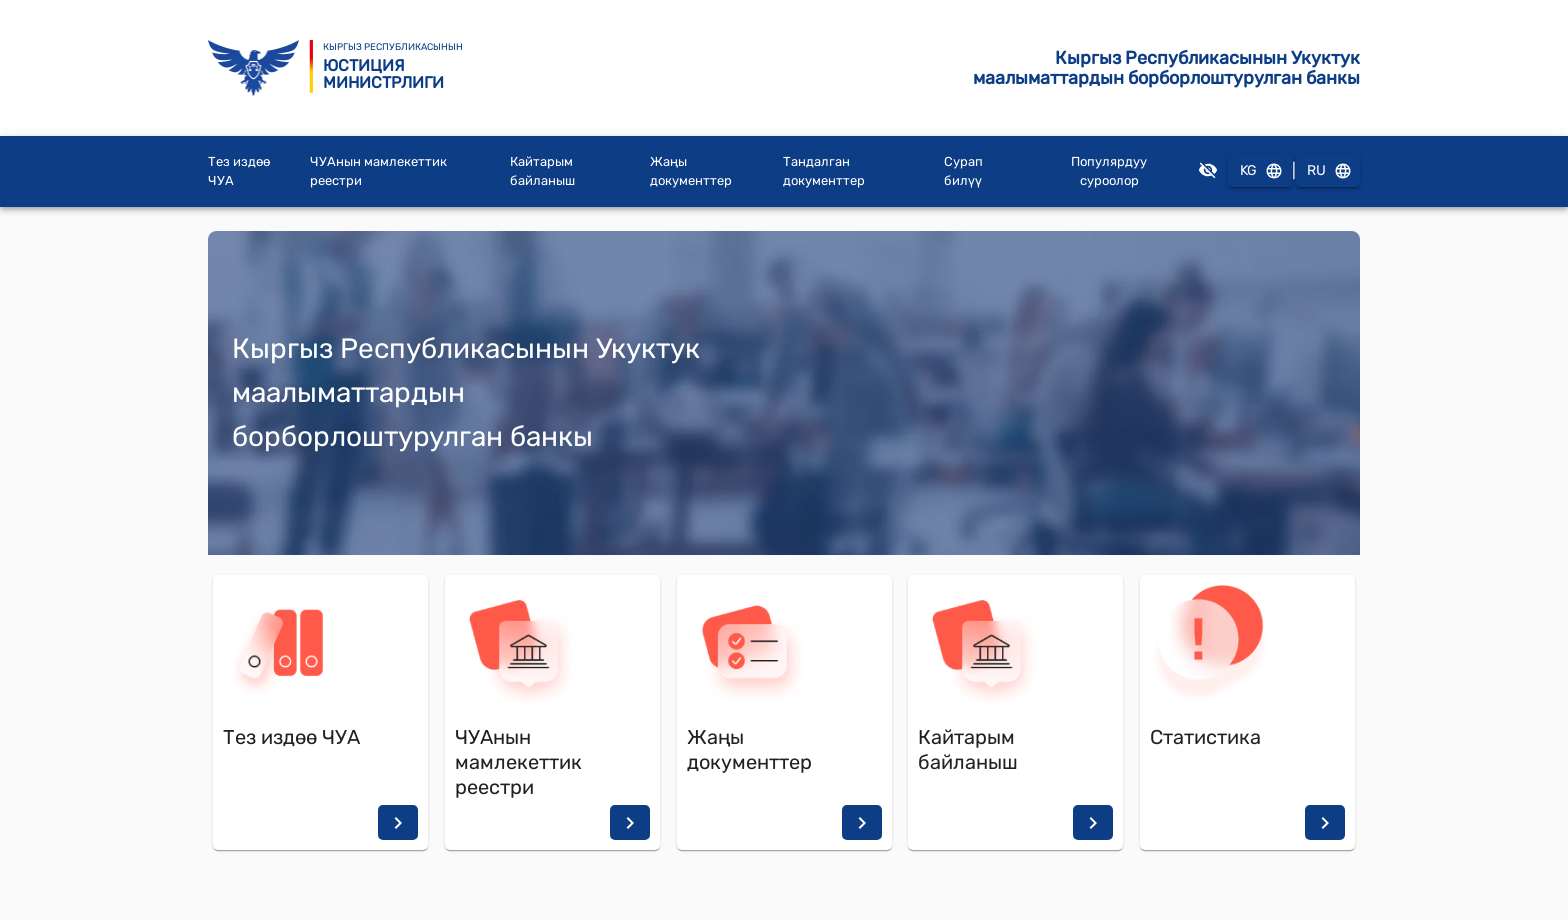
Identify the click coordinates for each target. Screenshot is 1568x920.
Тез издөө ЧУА (239, 171)
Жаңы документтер (691, 171)
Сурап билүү (963, 171)
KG (1260, 171)
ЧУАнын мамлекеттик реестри (378, 171)
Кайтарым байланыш (542, 171)
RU (1328, 171)
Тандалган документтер (824, 171)
